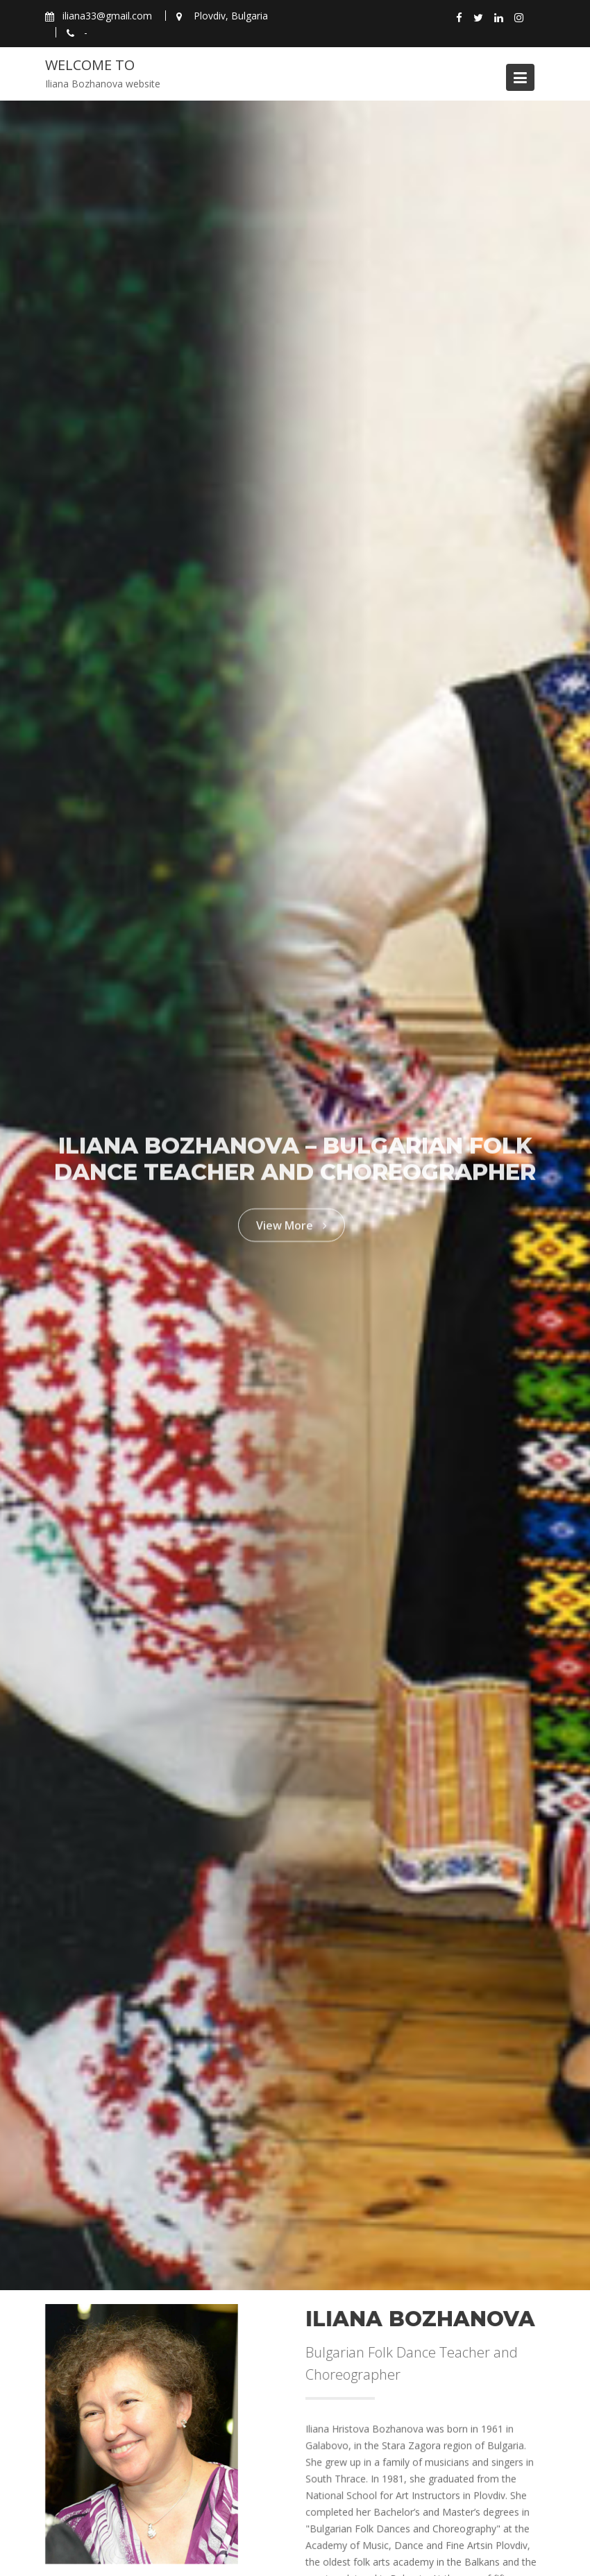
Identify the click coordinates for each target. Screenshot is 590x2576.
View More (291, 1220)
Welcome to (90, 65)
